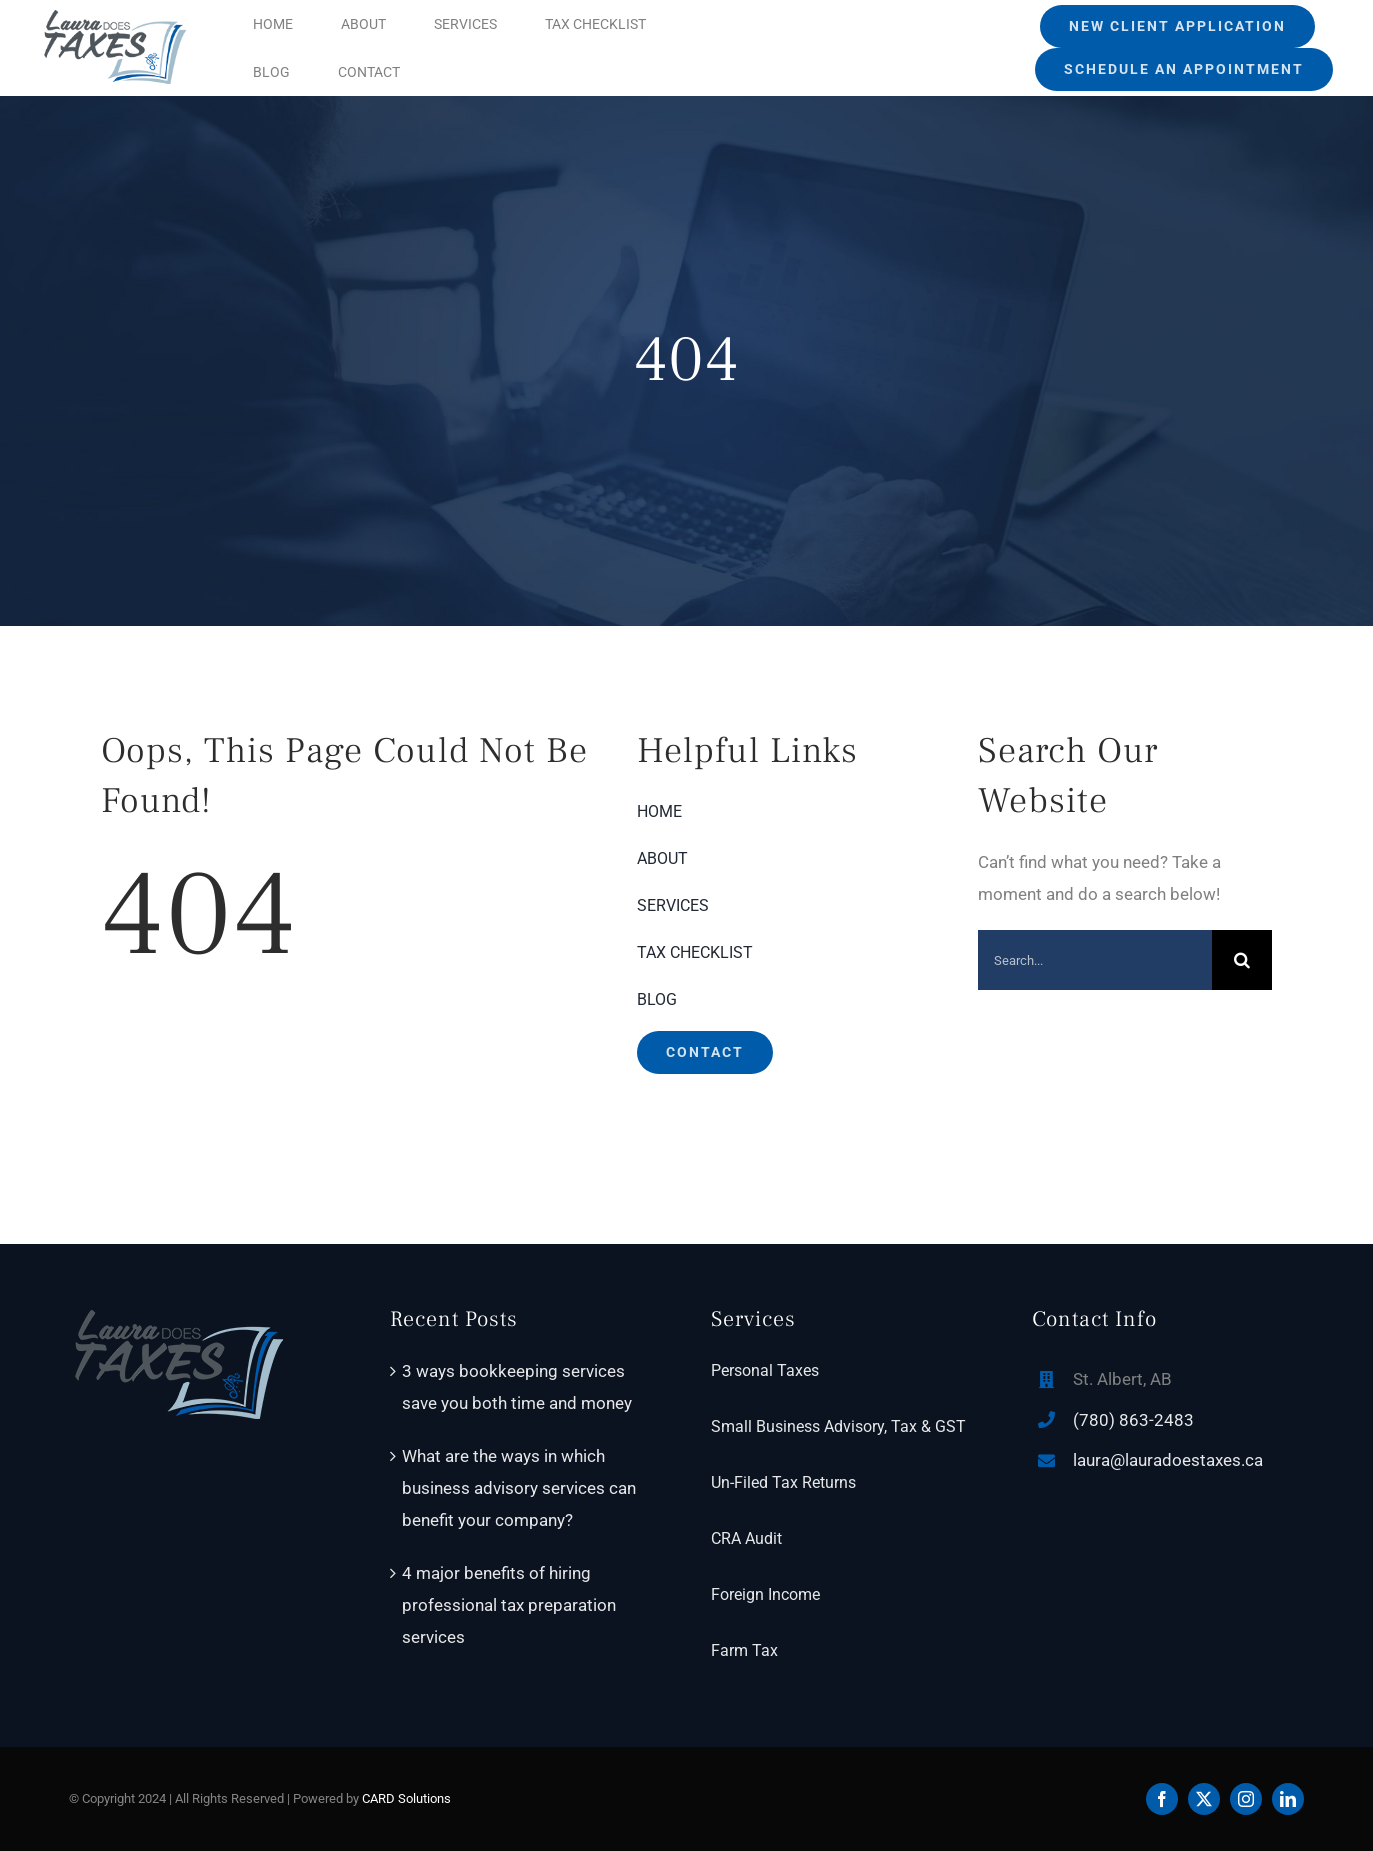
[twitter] (1204, 1799)
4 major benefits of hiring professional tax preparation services (509, 1605)
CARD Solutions (406, 1798)
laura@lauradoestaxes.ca (1168, 1460)
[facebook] (1162, 1799)
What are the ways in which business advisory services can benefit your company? (519, 1488)
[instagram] (1246, 1799)
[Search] (1242, 960)
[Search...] (1095, 960)
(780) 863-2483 (1133, 1420)
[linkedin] (1288, 1799)
